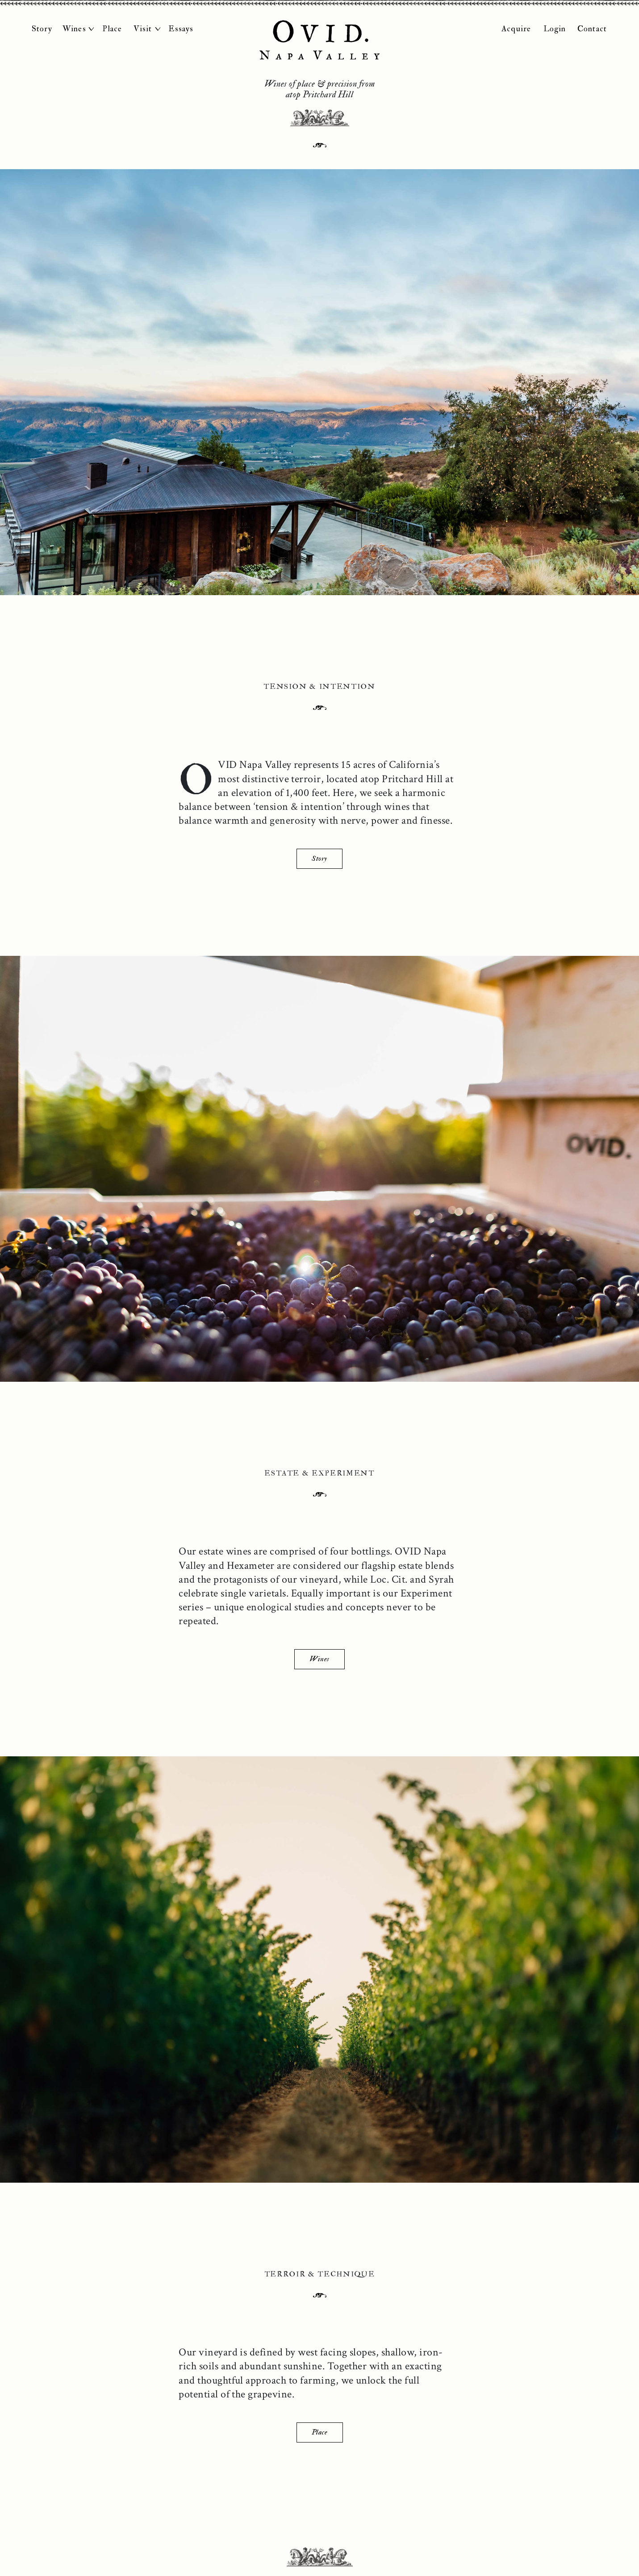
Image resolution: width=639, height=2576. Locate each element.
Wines (319, 1658)
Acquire (516, 29)
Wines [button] (74, 29)
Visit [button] (143, 29)
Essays (180, 29)
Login (554, 29)
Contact (592, 29)
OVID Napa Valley (319, 39)
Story (42, 29)
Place (112, 29)
